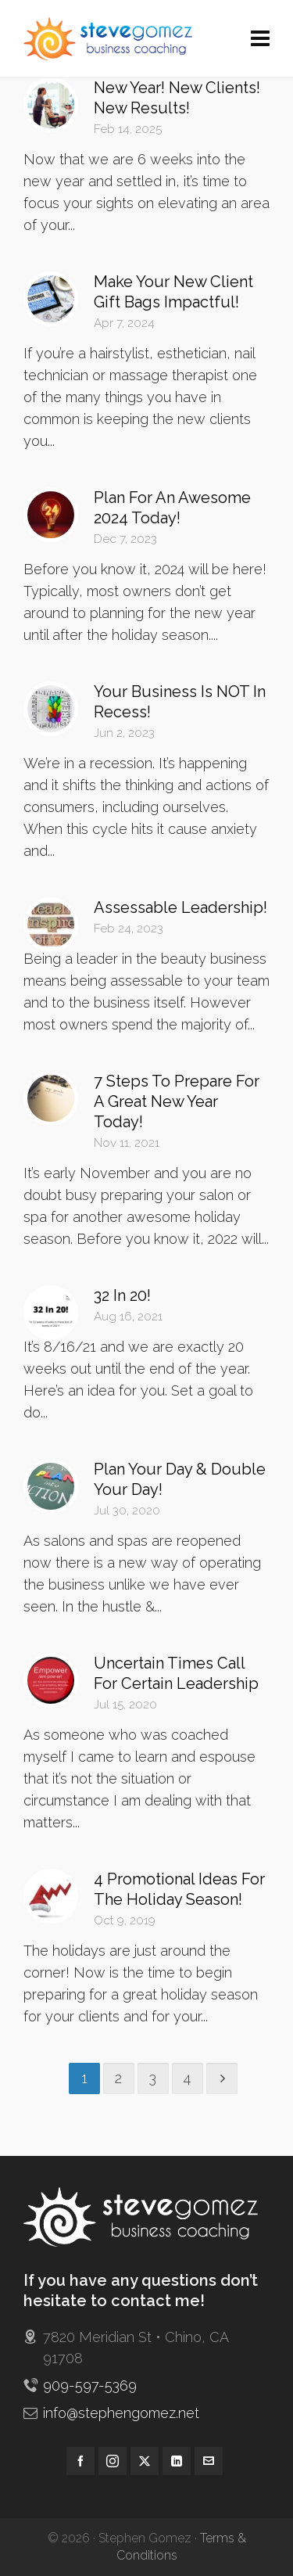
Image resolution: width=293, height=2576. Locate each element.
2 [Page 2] (118, 2078)
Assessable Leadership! (180, 907)
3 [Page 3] (152, 2078)
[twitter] (144, 2461)
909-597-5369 (90, 2385)
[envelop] (209, 2461)
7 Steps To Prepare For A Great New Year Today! (176, 1101)
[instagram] (112, 2461)
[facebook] (80, 2461)
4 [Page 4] (187, 2078)
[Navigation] (260, 39)
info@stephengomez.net (121, 2413)
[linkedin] (177, 2461)
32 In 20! (122, 1295)
